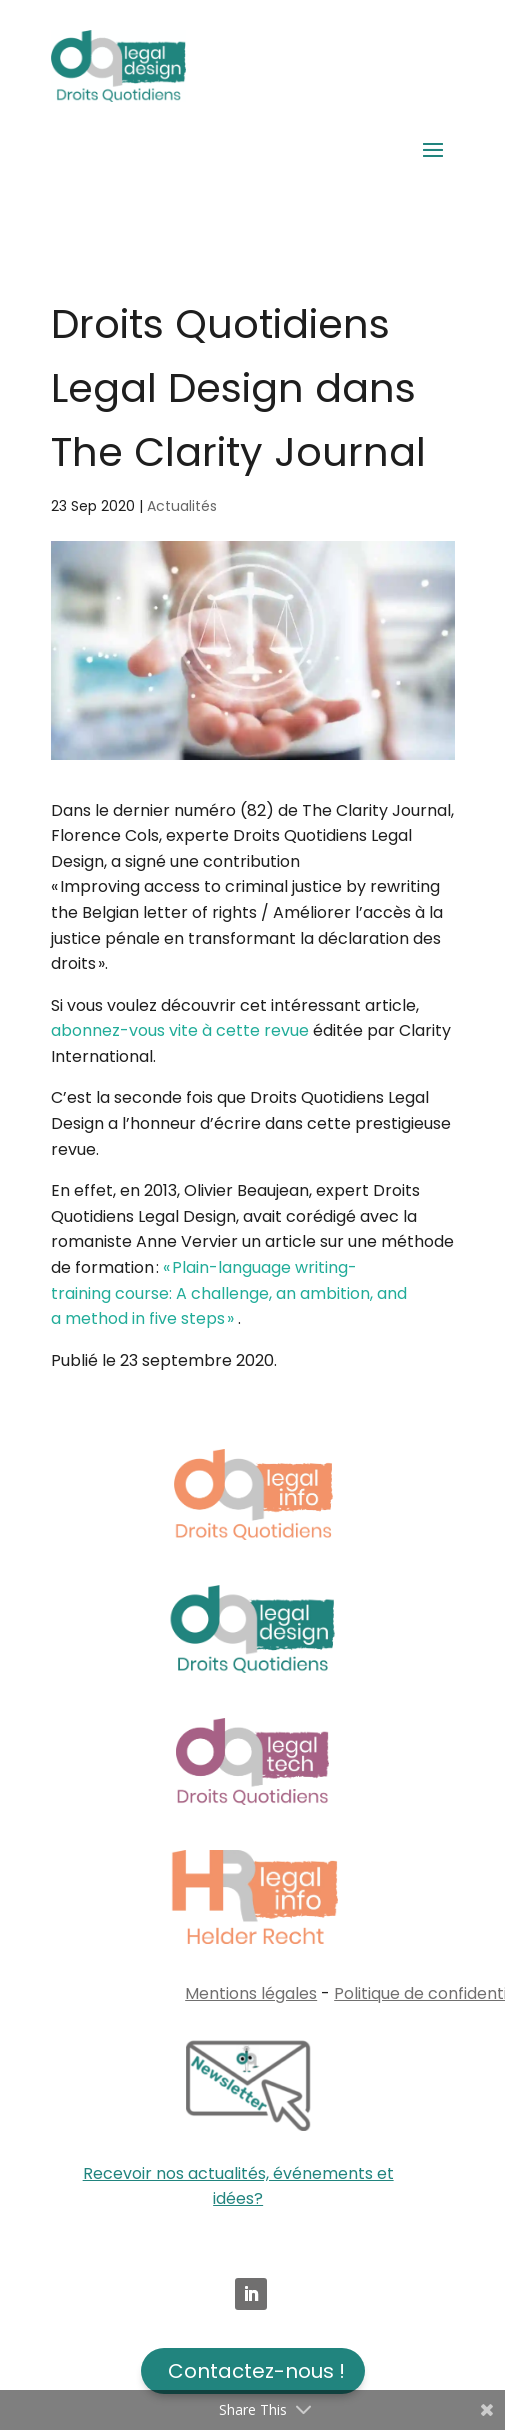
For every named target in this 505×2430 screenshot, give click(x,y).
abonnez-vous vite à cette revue (180, 1030)
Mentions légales (251, 1993)
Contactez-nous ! (256, 2371)
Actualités (182, 506)
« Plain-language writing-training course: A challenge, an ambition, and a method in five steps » (229, 1293)
